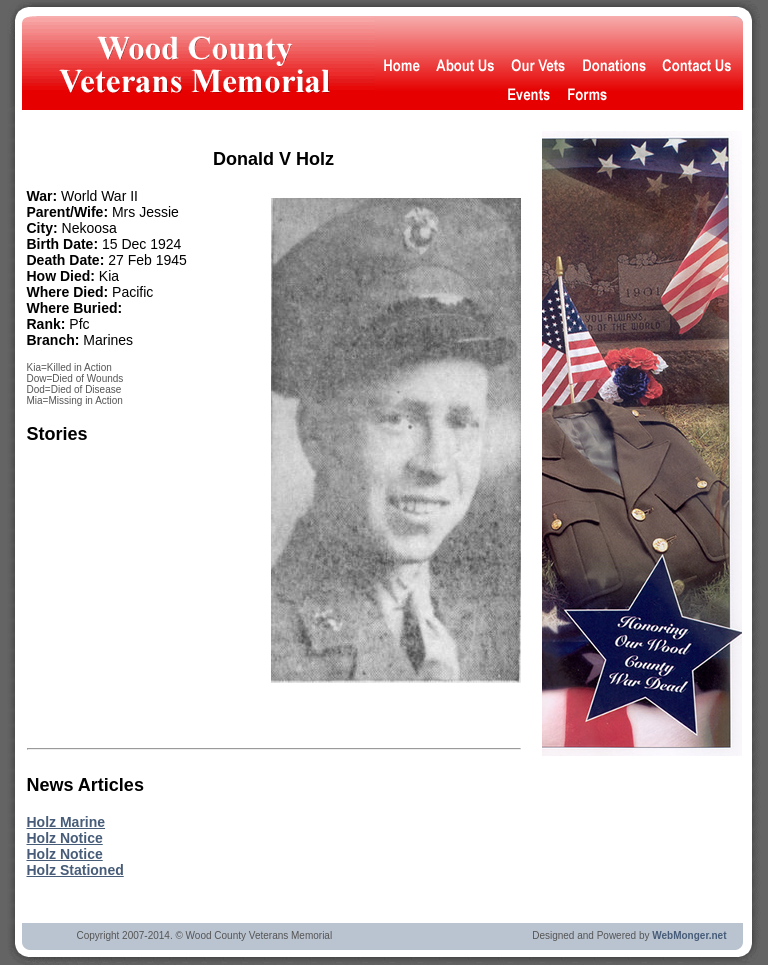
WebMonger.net (689, 935)
